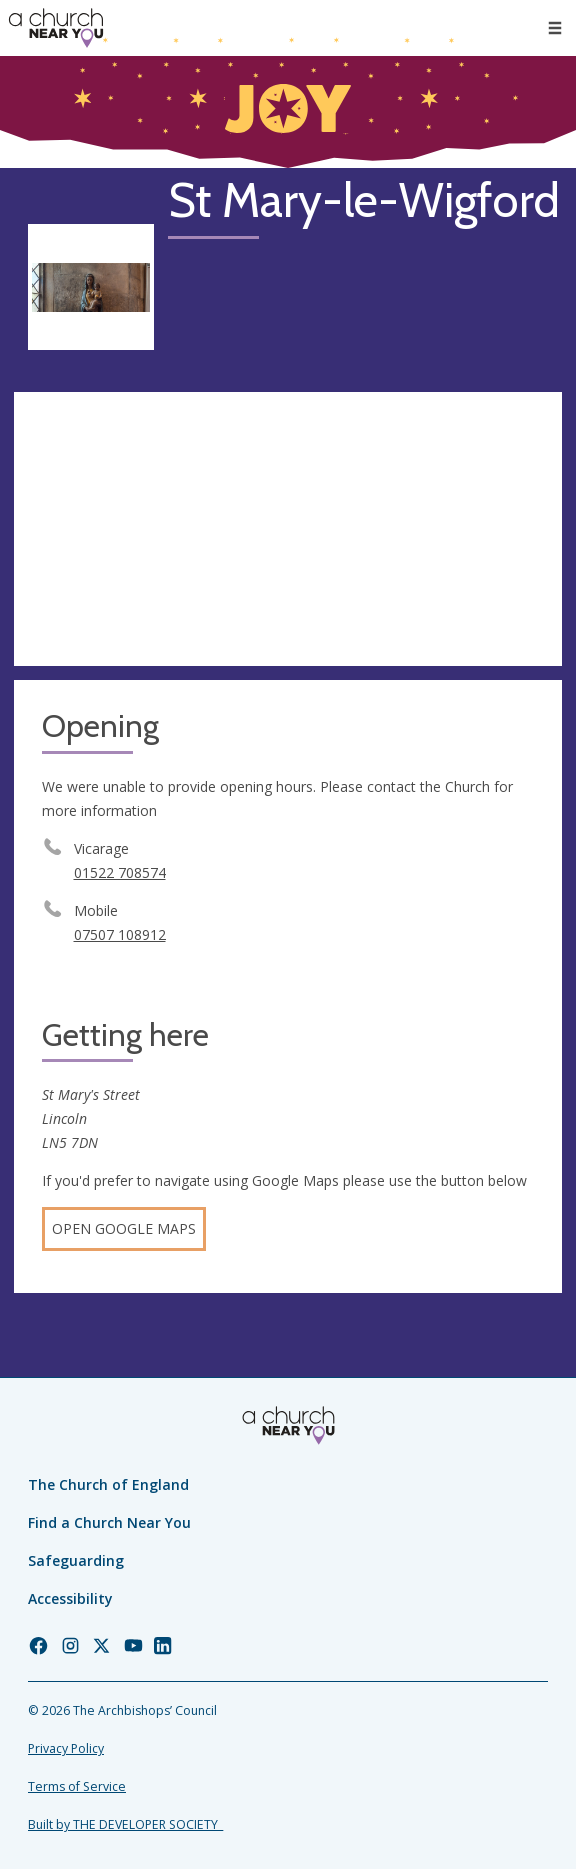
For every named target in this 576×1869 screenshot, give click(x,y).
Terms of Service (77, 1786)
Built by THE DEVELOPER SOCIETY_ (125, 1824)
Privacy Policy (66, 1748)
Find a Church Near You (109, 1522)
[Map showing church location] (288, 529)
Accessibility (70, 1598)
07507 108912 (120, 934)
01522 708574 (120, 872)
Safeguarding (76, 1560)
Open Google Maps (124, 1228)
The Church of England (108, 1484)
